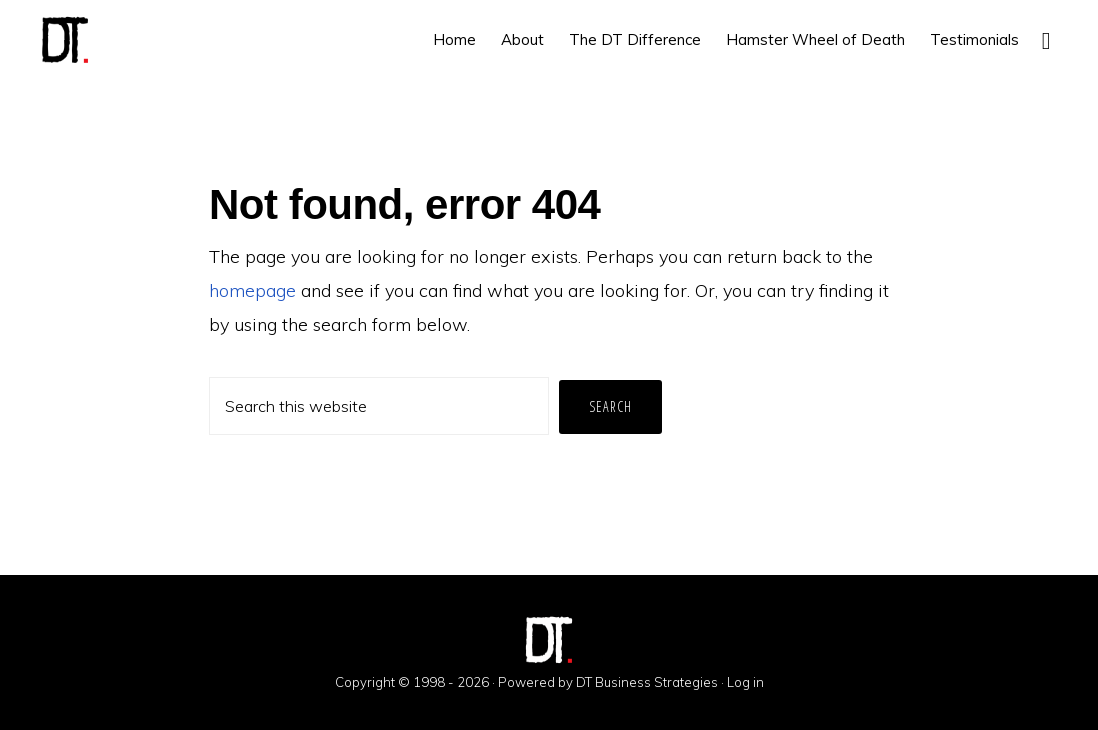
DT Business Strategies (647, 682)
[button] (1046, 39)
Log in (745, 682)
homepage (252, 290)
